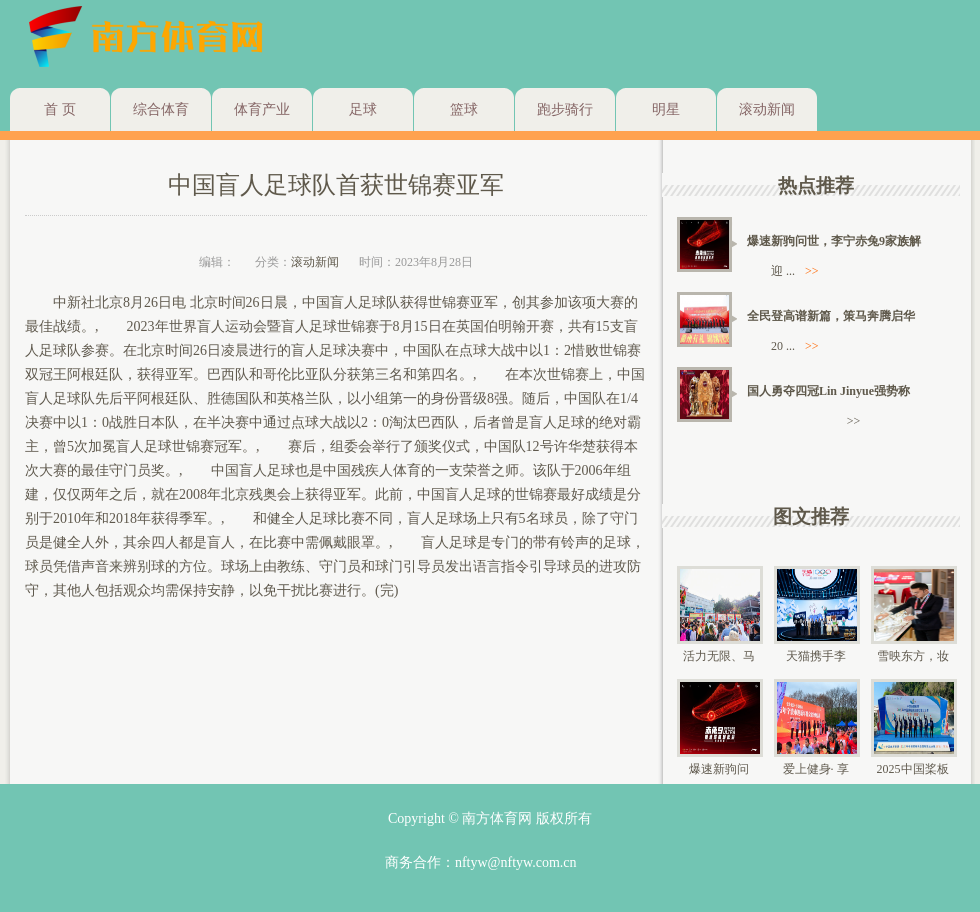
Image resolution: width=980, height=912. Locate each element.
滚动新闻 (767, 109)
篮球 (464, 109)
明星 (666, 109)
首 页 (60, 109)
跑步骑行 (565, 109)
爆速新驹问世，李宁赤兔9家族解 (834, 241)
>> (812, 271)
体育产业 (262, 109)
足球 (363, 109)
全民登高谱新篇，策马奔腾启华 (831, 316)
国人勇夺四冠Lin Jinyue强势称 (828, 391)
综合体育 (161, 109)
